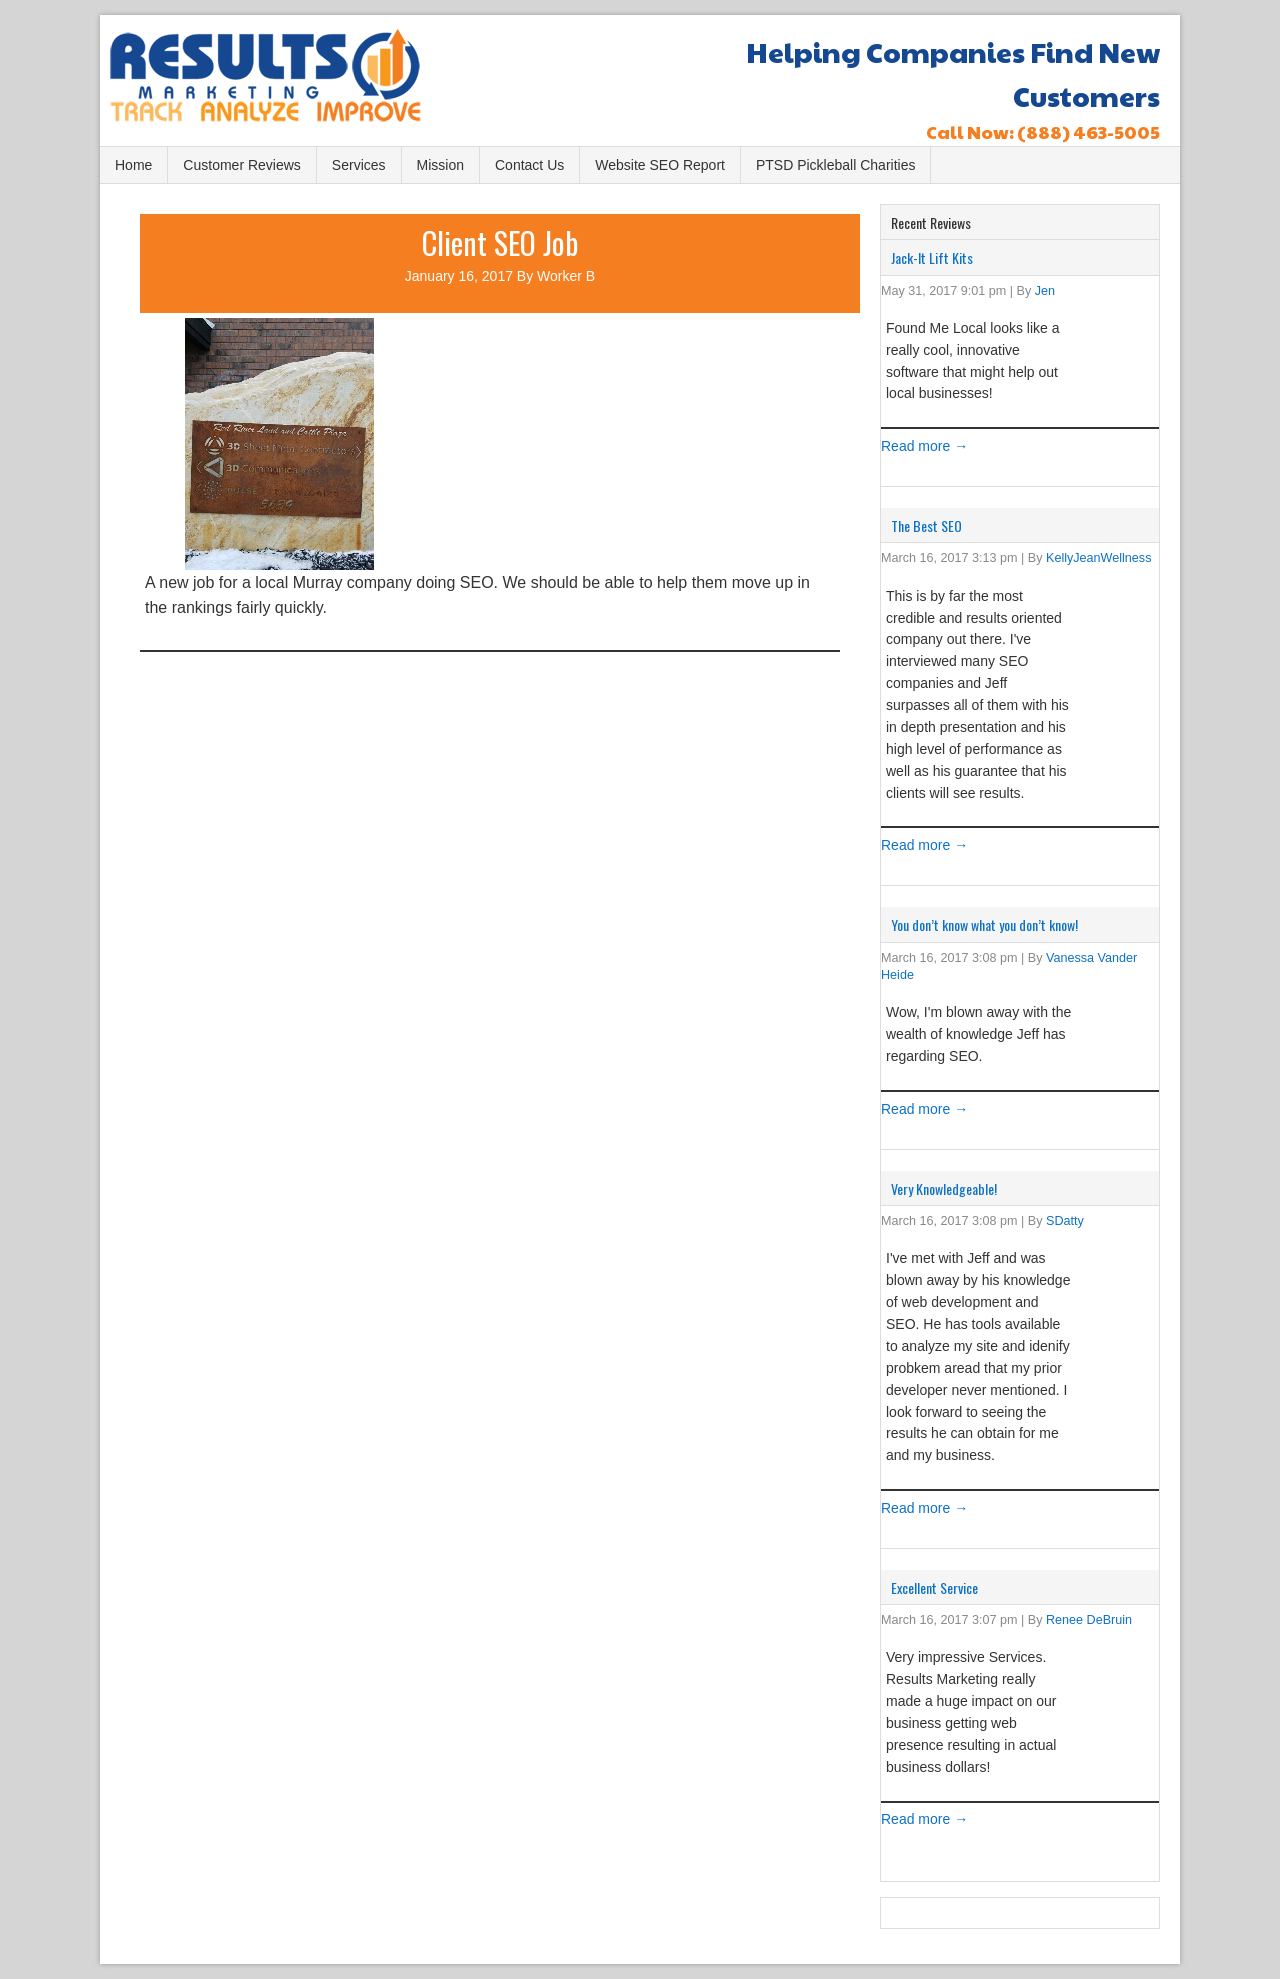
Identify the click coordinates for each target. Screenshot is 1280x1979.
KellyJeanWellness (1098, 558)
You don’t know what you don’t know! (984, 924)
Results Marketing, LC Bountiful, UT (285, 82)
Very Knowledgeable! (944, 1188)
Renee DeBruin (1089, 1620)
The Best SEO (926, 525)
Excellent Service (934, 1587)
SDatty (1065, 1221)
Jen (1045, 291)
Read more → (924, 446)
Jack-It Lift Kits (932, 257)
